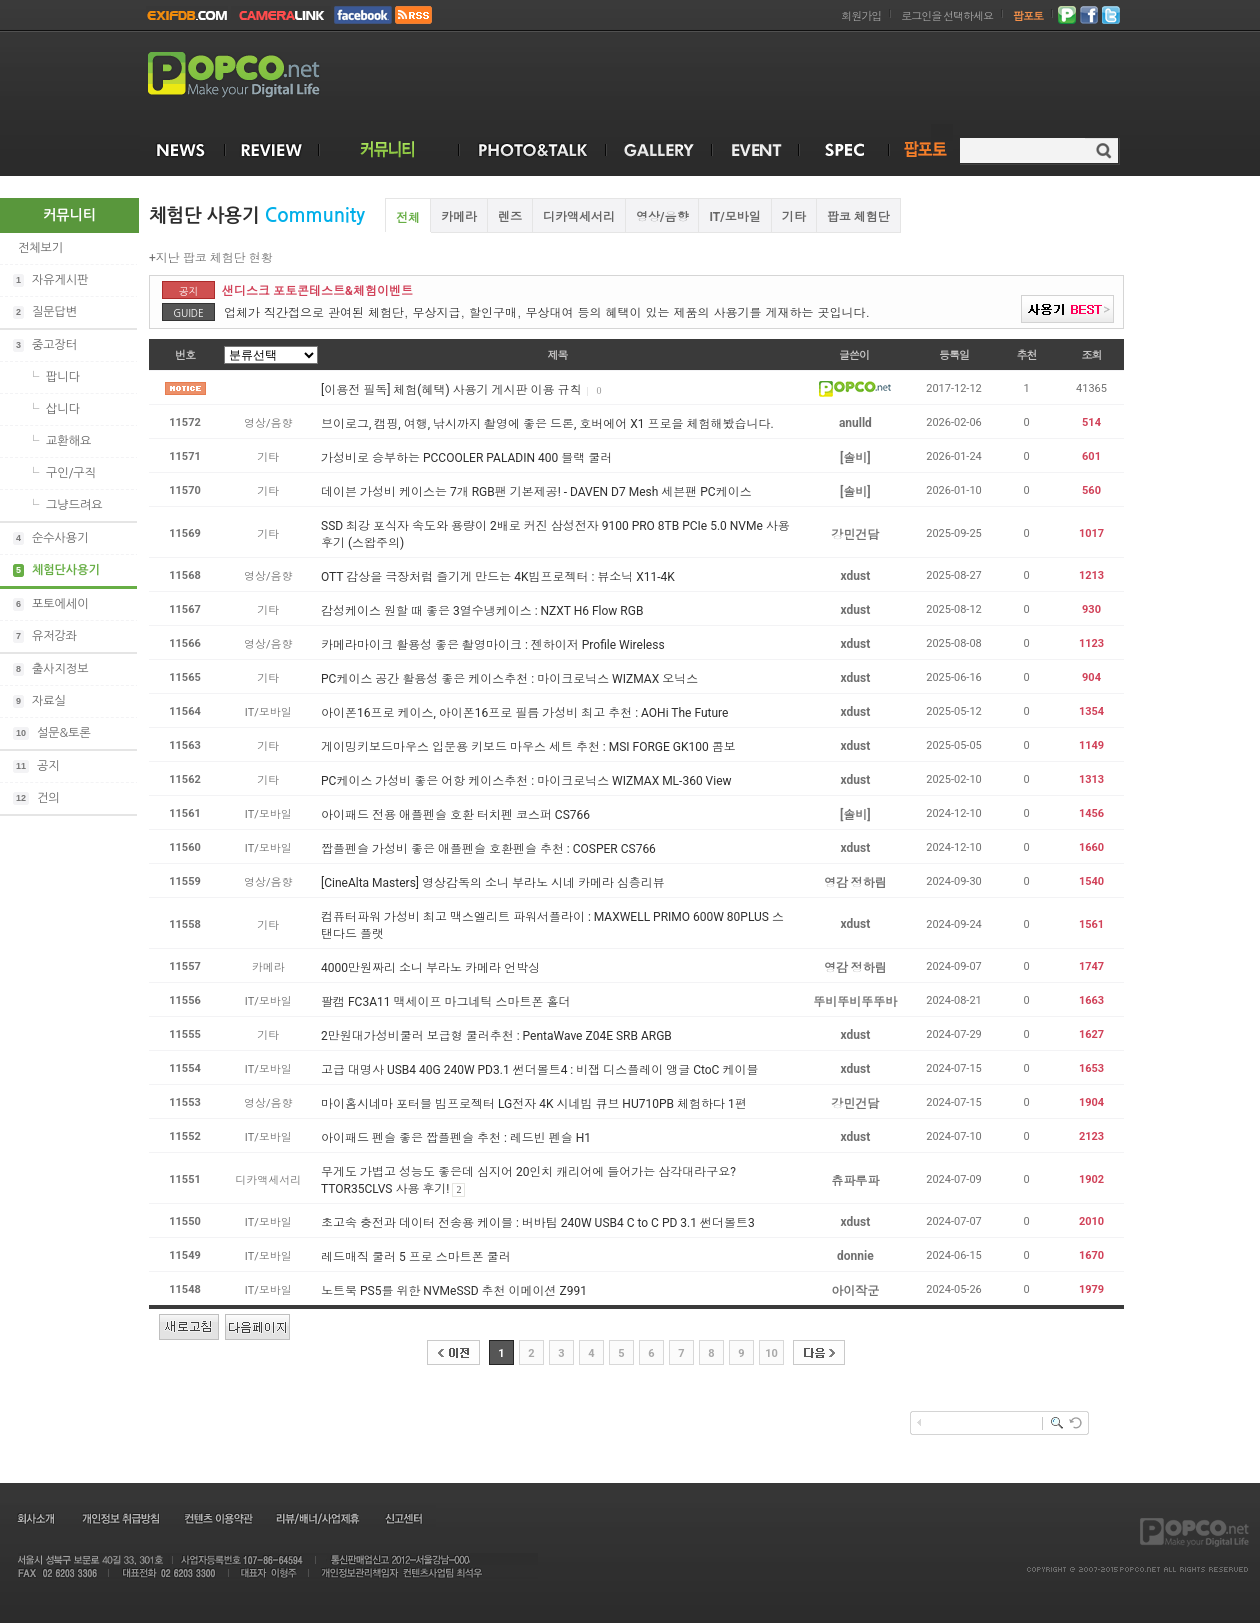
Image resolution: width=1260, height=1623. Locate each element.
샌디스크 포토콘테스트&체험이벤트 (317, 291)
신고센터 (403, 1518)
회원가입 (861, 16)
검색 (1103, 150)
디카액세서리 (579, 217)
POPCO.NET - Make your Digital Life (257, 75)
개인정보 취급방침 (120, 1518)
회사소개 (34, 1518)
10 (771, 1353)
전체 (408, 218)
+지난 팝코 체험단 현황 (211, 258)
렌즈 (510, 217)
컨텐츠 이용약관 (217, 1518)
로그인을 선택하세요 (947, 16)
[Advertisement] (1192, 498)
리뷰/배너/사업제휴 (317, 1518)
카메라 (459, 217)
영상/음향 (662, 217)
